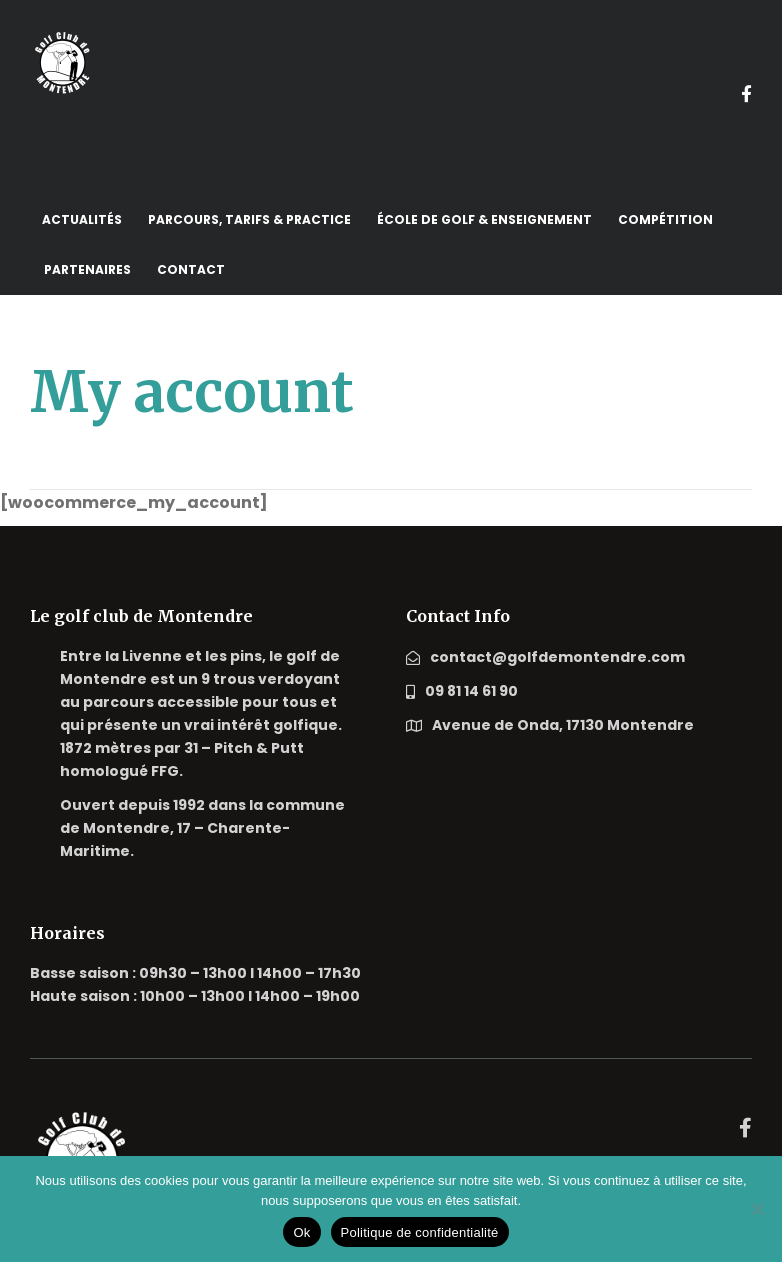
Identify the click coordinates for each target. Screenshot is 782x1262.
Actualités (82, 219)
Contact (191, 269)
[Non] (757, 1209)
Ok (301, 1232)
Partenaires (87, 269)
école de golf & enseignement (484, 219)
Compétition (665, 219)
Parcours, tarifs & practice (249, 219)
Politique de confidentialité (420, 1232)
